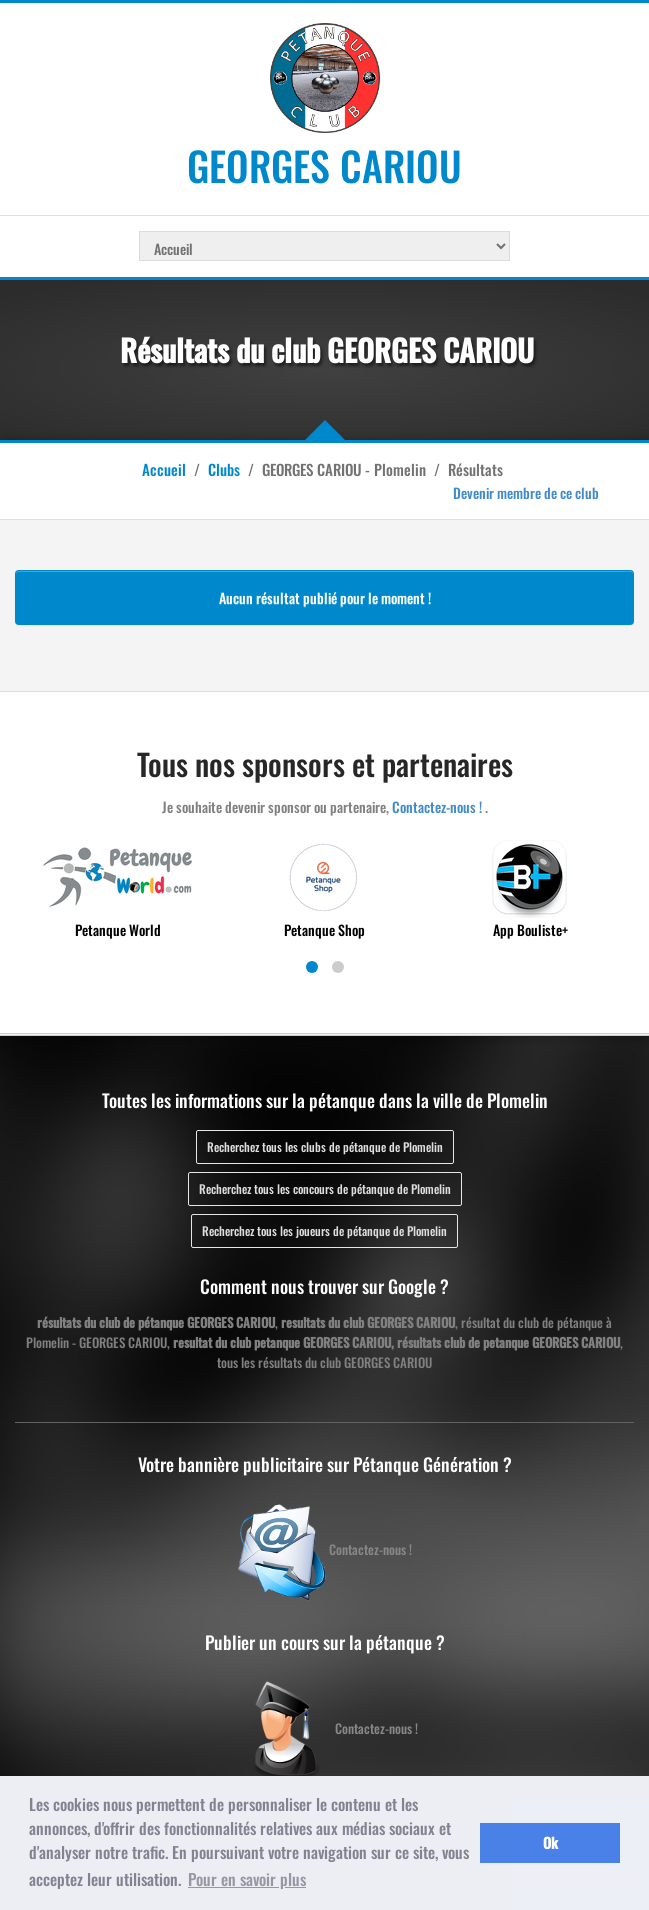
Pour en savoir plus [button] (247, 1879)
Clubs (224, 469)
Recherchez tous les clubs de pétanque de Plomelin (325, 1146)
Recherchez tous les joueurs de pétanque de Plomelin (324, 1230)
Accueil (164, 469)
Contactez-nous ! (437, 806)
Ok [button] (550, 1842)
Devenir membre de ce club (526, 492)
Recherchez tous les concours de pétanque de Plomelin (325, 1188)
